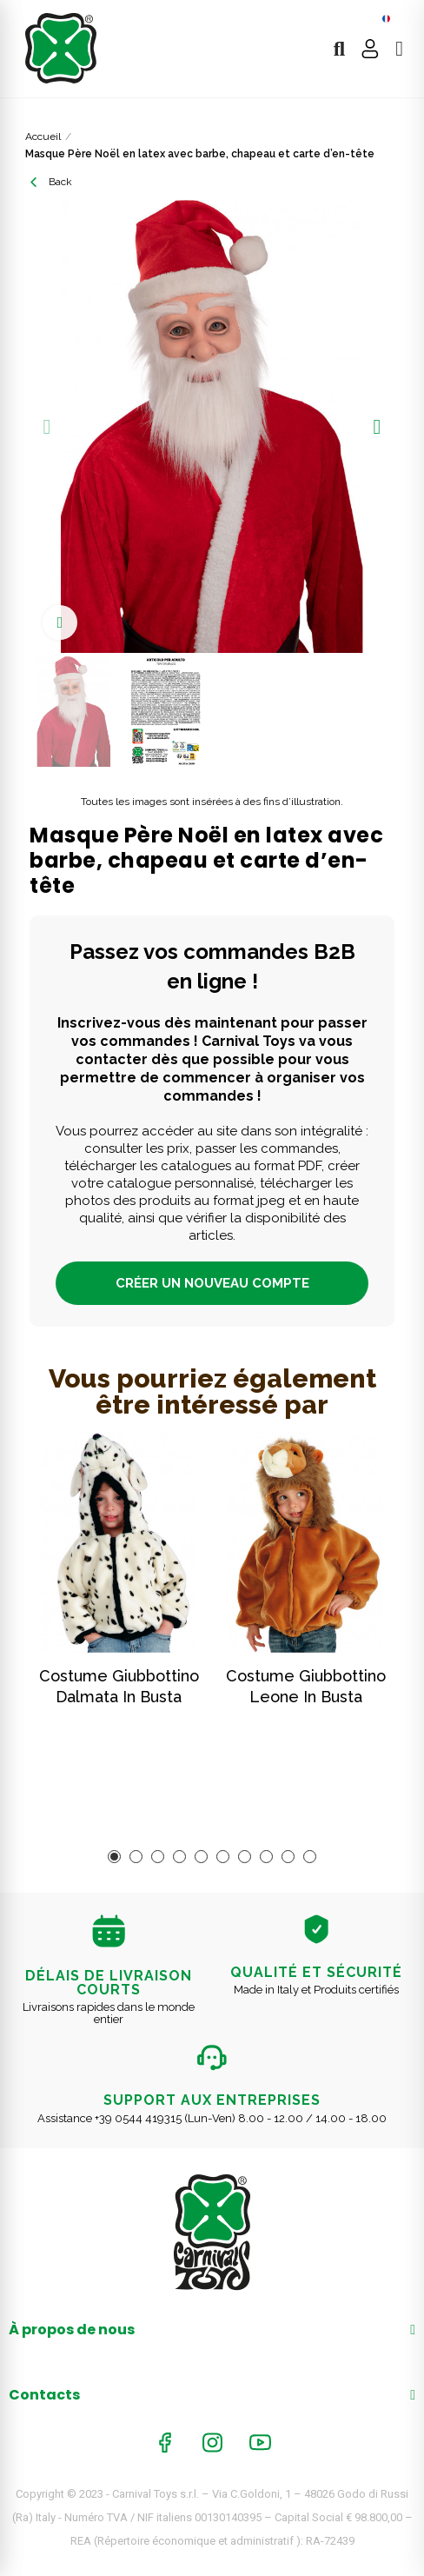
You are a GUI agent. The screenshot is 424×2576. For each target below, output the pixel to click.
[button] (47, 427)
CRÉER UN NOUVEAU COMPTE (212, 1283)
